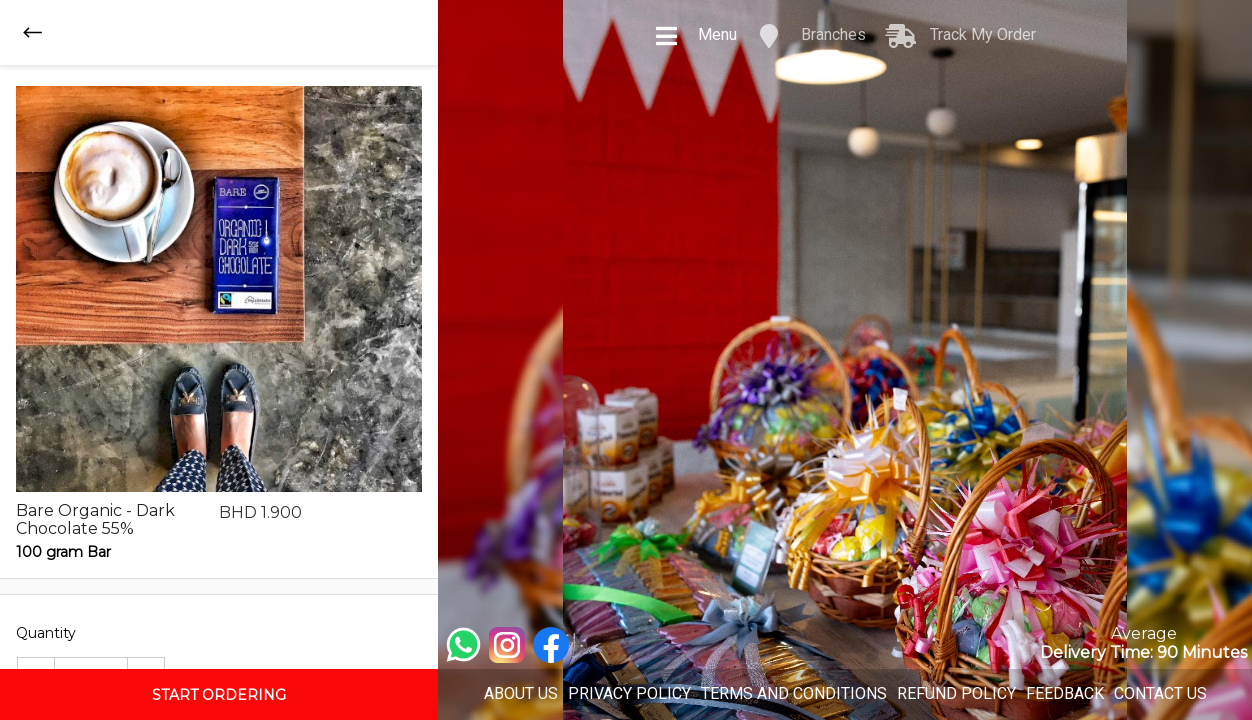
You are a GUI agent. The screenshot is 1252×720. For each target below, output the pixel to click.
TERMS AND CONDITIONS (794, 693)
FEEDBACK (1065, 693)
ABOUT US (521, 693)
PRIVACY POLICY (629, 693)
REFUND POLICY (956, 693)
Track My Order (961, 36)
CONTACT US (1160, 693)
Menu (695, 36)
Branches (811, 36)
